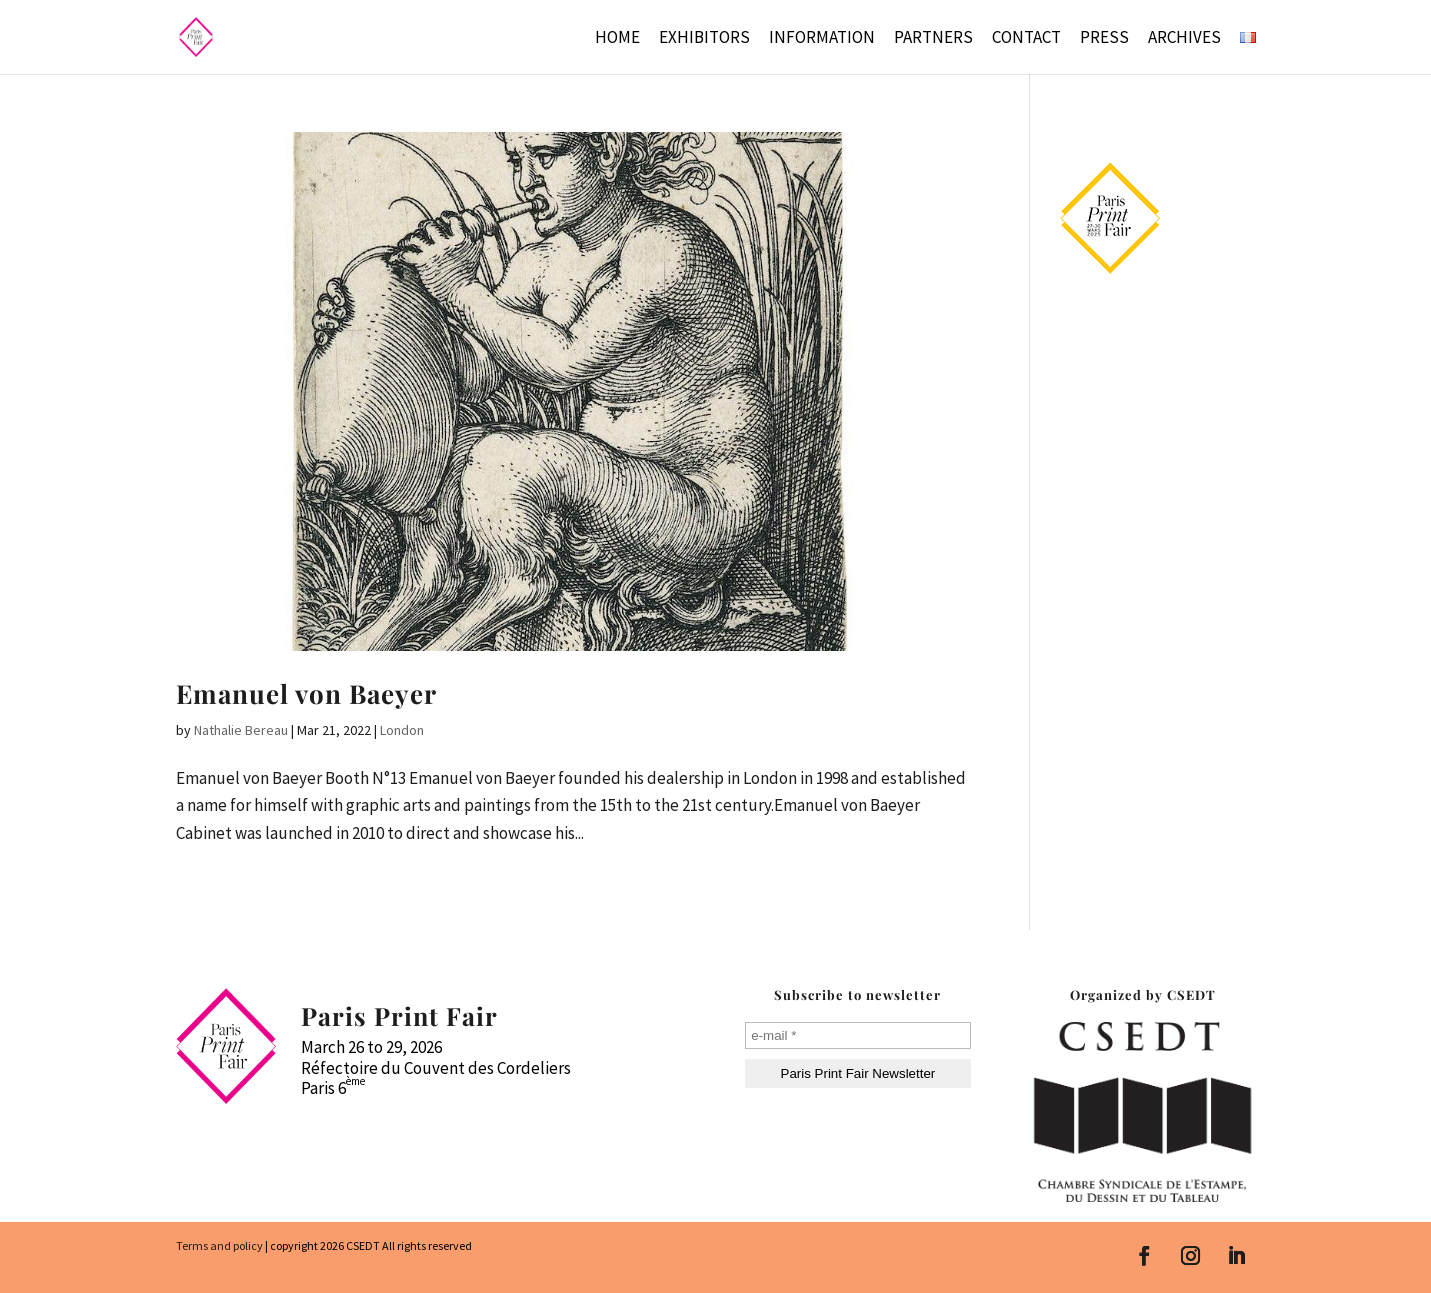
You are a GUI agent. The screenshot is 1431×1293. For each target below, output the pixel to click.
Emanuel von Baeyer (306, 693)
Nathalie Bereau (241, 730)
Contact (1026, 39)
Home (617, 39)
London (402, 730)
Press (1104, 39)
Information (822, 39)
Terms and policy (219, 1245)
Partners (933, 39)
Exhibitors (704, 39)
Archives (1184, 39)
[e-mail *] (857, 1035)
